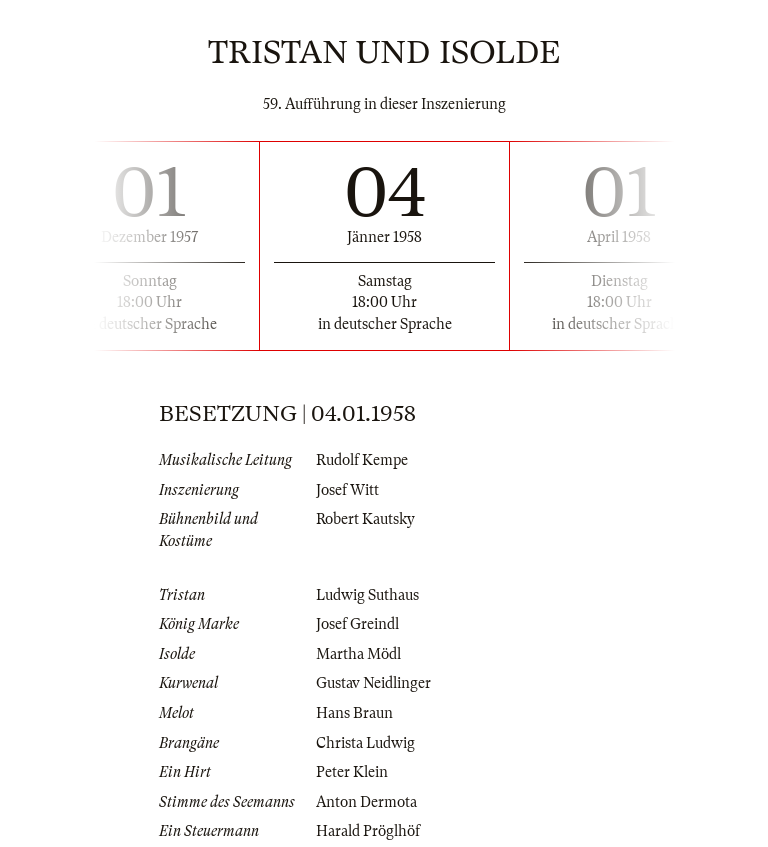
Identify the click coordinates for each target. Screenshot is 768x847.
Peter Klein (352, 772)
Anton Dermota (366, 802)
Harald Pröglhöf (368, 831)
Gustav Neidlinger (373, 683)
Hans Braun (354, 713)
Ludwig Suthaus (367, 595)
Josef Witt (347, 490)
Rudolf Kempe (362, 460)
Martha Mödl (358, 654)
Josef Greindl (357, 624)
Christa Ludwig (365, 743)
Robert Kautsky (365, 519)
